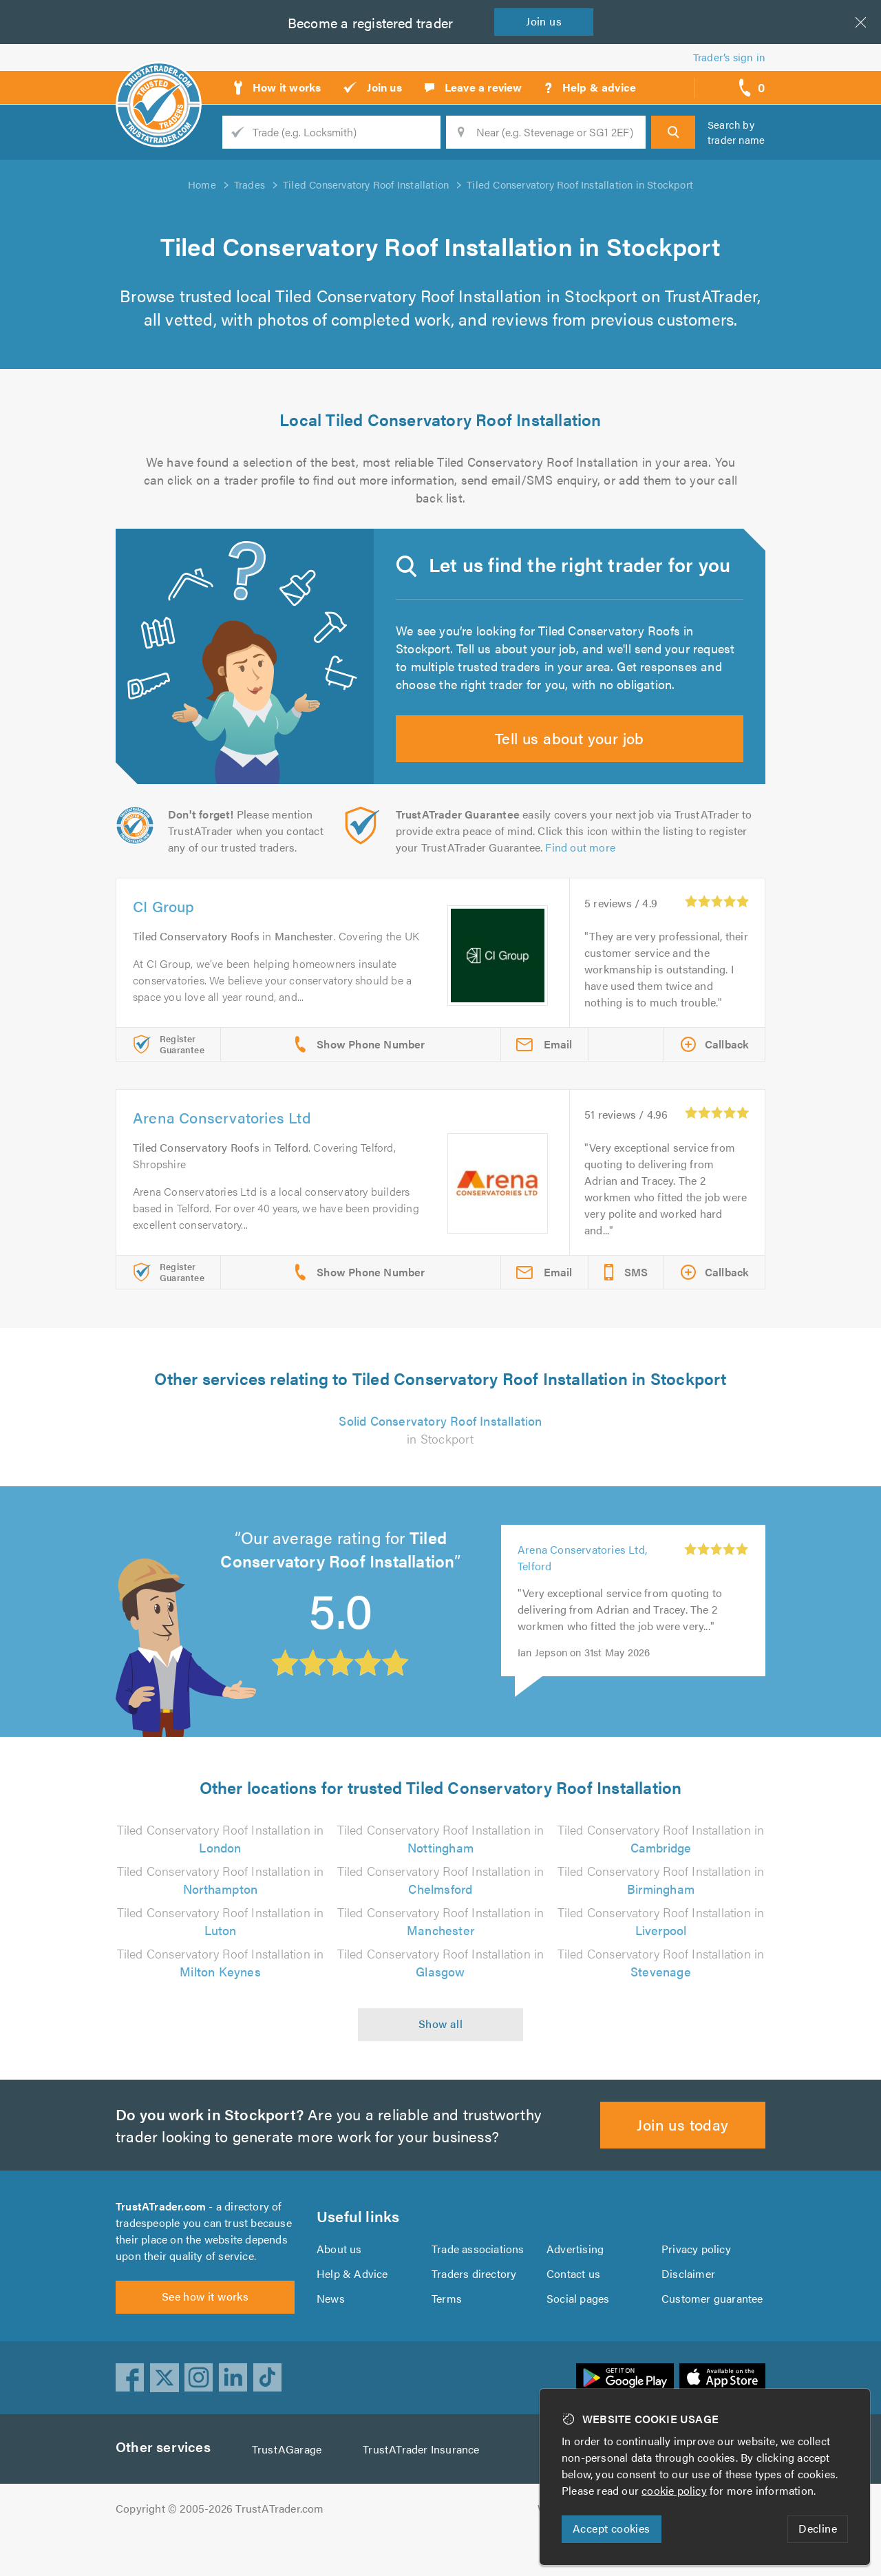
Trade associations (479, 2283)
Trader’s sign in (729, 57)
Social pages (578, 2333)
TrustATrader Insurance (425, 2492)
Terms (447, 2333)
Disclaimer (687, 2308)
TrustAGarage (290, 2492)
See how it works (204, 2339)
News (331, 2333)
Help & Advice (352, 2308)
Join (546, 21)
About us (339, 2283)
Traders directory (474, 2308)
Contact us (573, 2308)
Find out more (583, 873)
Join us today (683, 2150)
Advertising (574, 2283)
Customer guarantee (712, 2333)
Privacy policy (696, 2283)
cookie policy (677, 2490)
